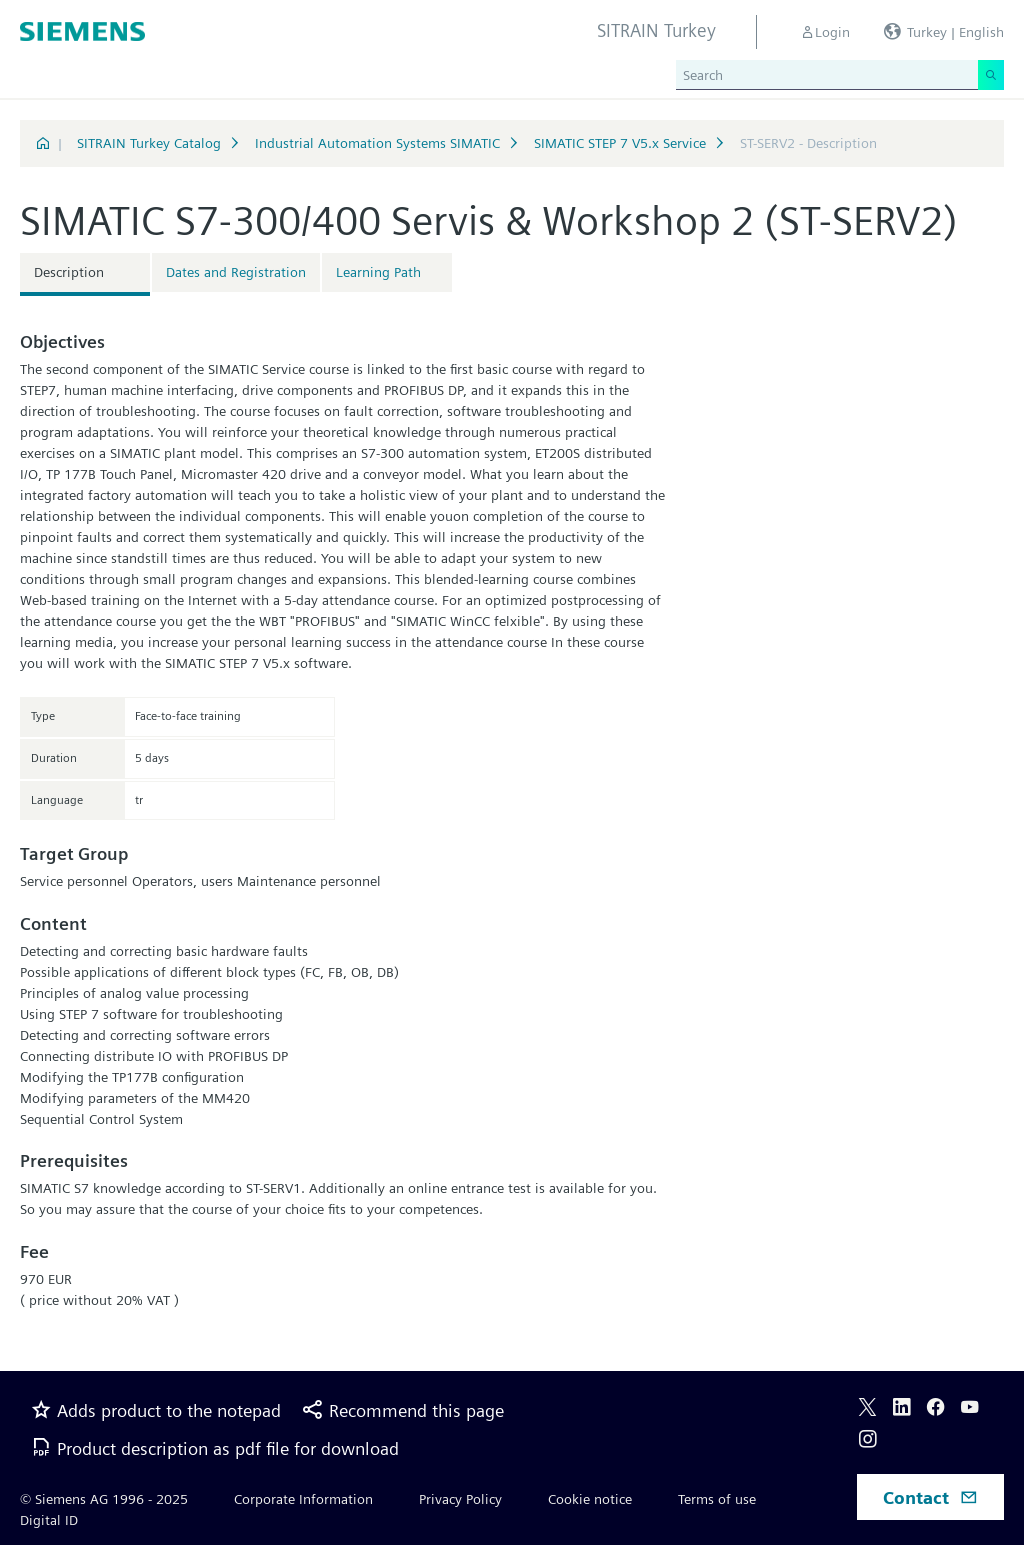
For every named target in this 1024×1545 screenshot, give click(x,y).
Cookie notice (590, 1499)
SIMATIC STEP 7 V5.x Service (620, 143)
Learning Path (378, 272)
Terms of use (717, 1499)
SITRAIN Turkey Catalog (149, 143)
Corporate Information (303, 1499)
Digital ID (49, 1520)
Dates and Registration (236, 272)
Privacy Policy (460, 1499)
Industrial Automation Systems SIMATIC (377, 143)
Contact (930, 1497)
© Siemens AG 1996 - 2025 (104, 1499)
